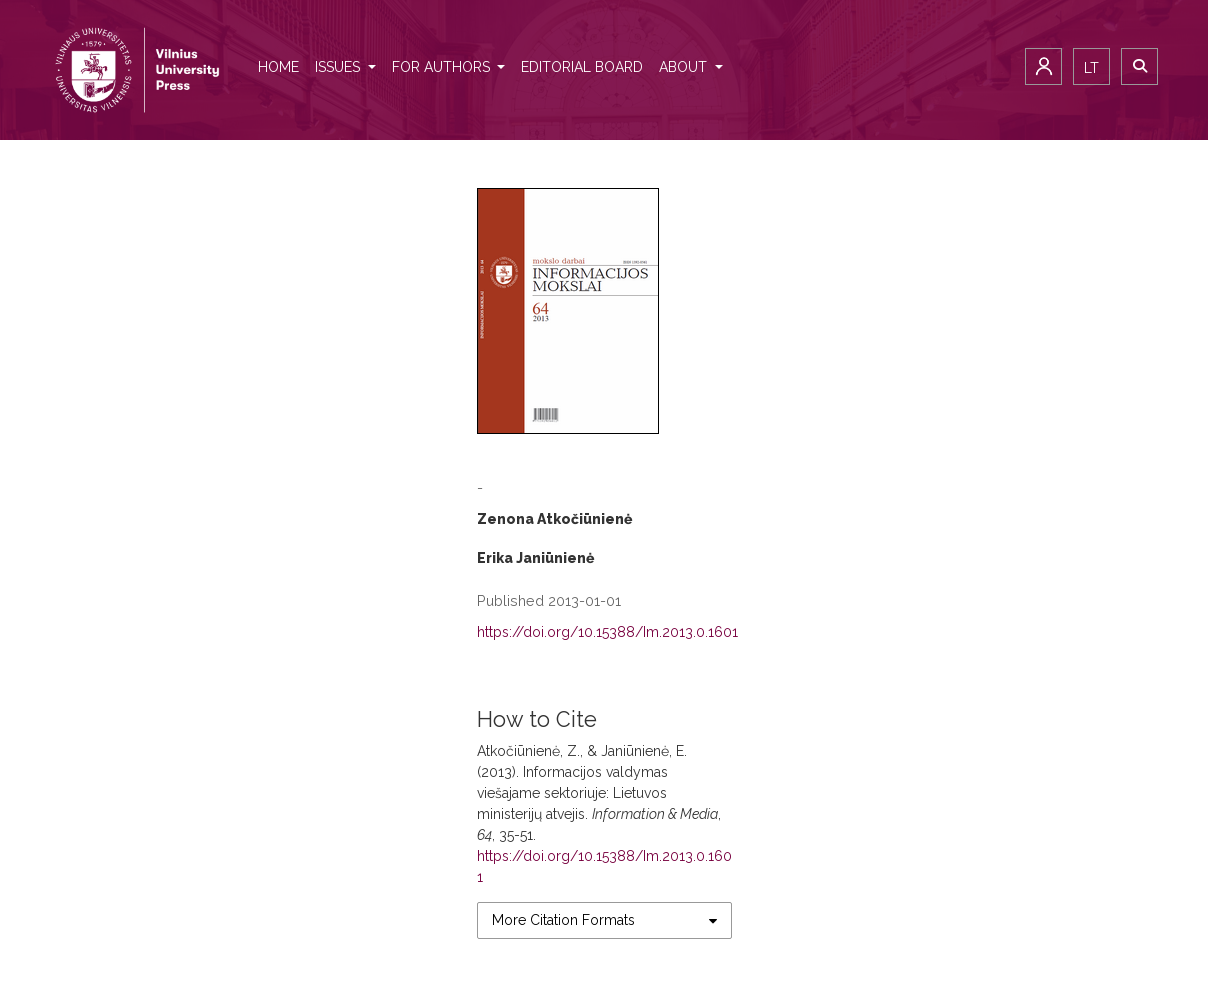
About (685, 67)
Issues (339, 67)
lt (1091, 68)
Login (1043, 66)
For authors (443, 67)
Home (278, 67)
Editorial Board (582, 67)
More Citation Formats (563, 920)
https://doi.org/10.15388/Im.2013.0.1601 (607, 632)
